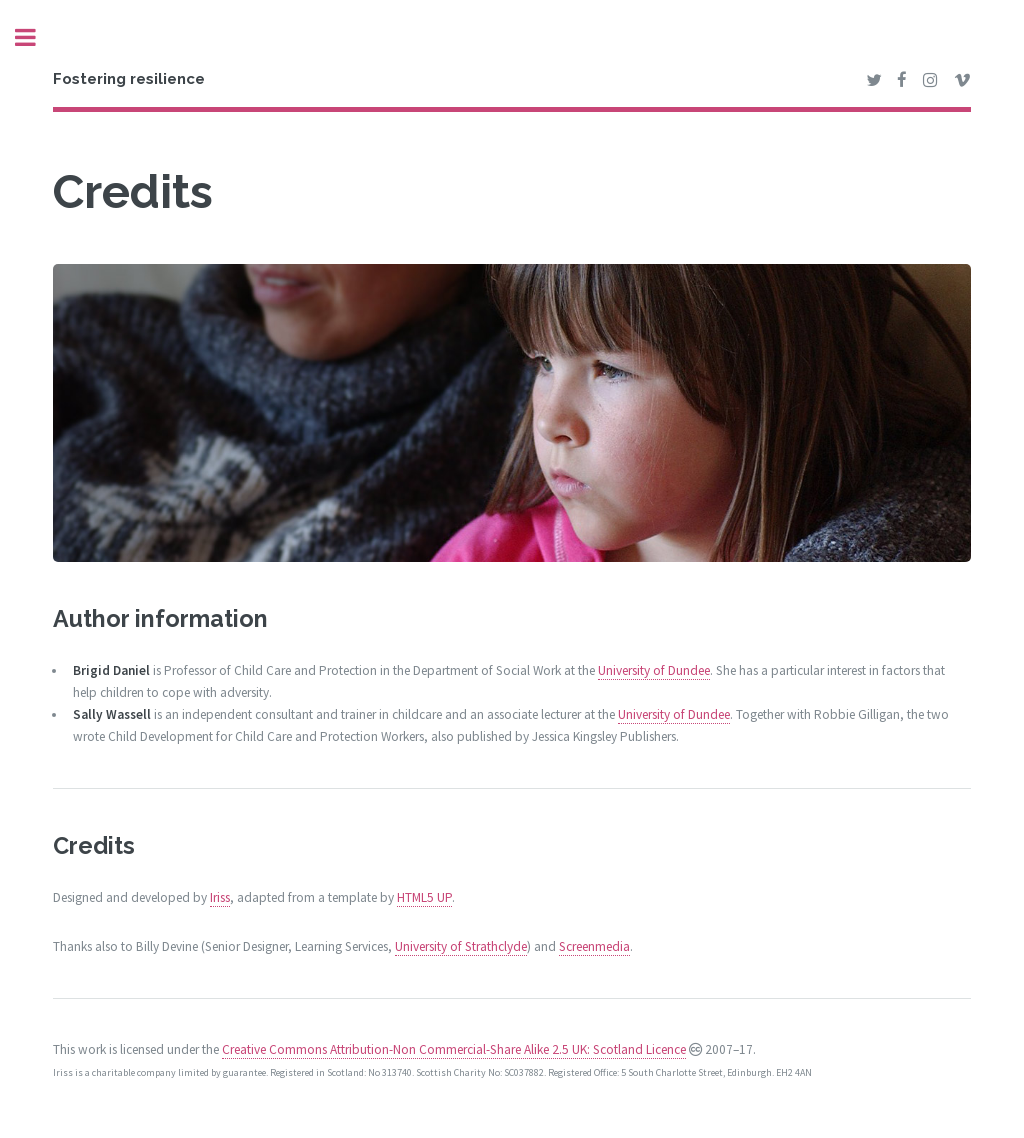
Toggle (36, 37)
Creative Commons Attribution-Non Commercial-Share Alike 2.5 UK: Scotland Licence (454, 1049)
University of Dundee (654, 670)
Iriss (220, 897)
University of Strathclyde (461, 946)
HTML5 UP (424, 897)
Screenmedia (594, 946)
